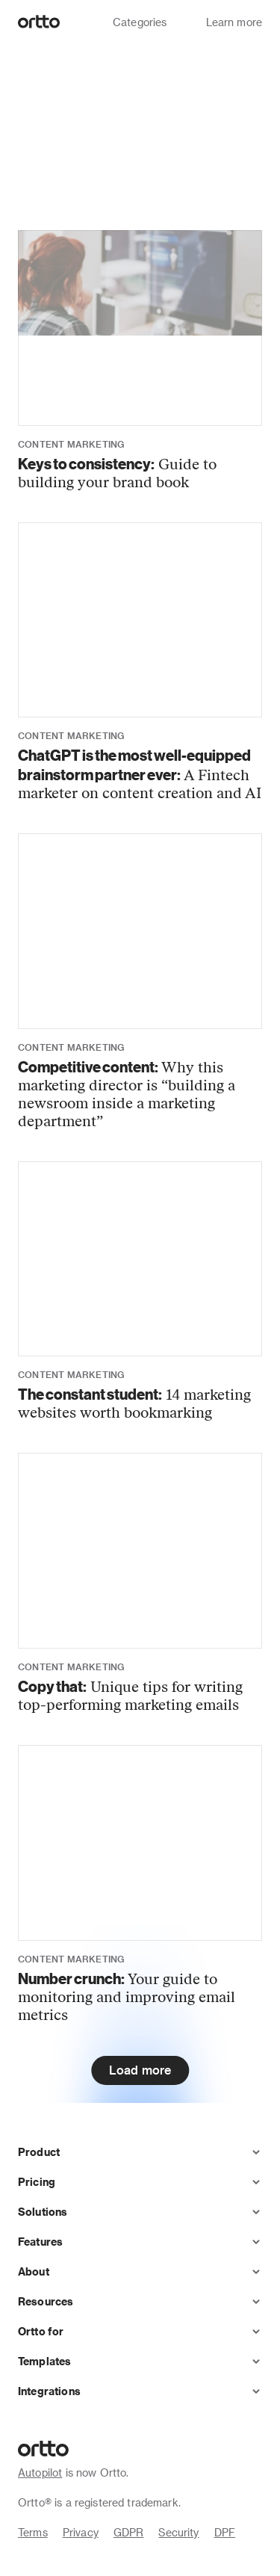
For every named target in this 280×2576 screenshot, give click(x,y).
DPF (224, 2532)
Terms (33, 2532)
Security (178, 2532)
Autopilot (40, 2472)
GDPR (128, 2532)
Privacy (81, 2532)
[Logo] (39, 22)
